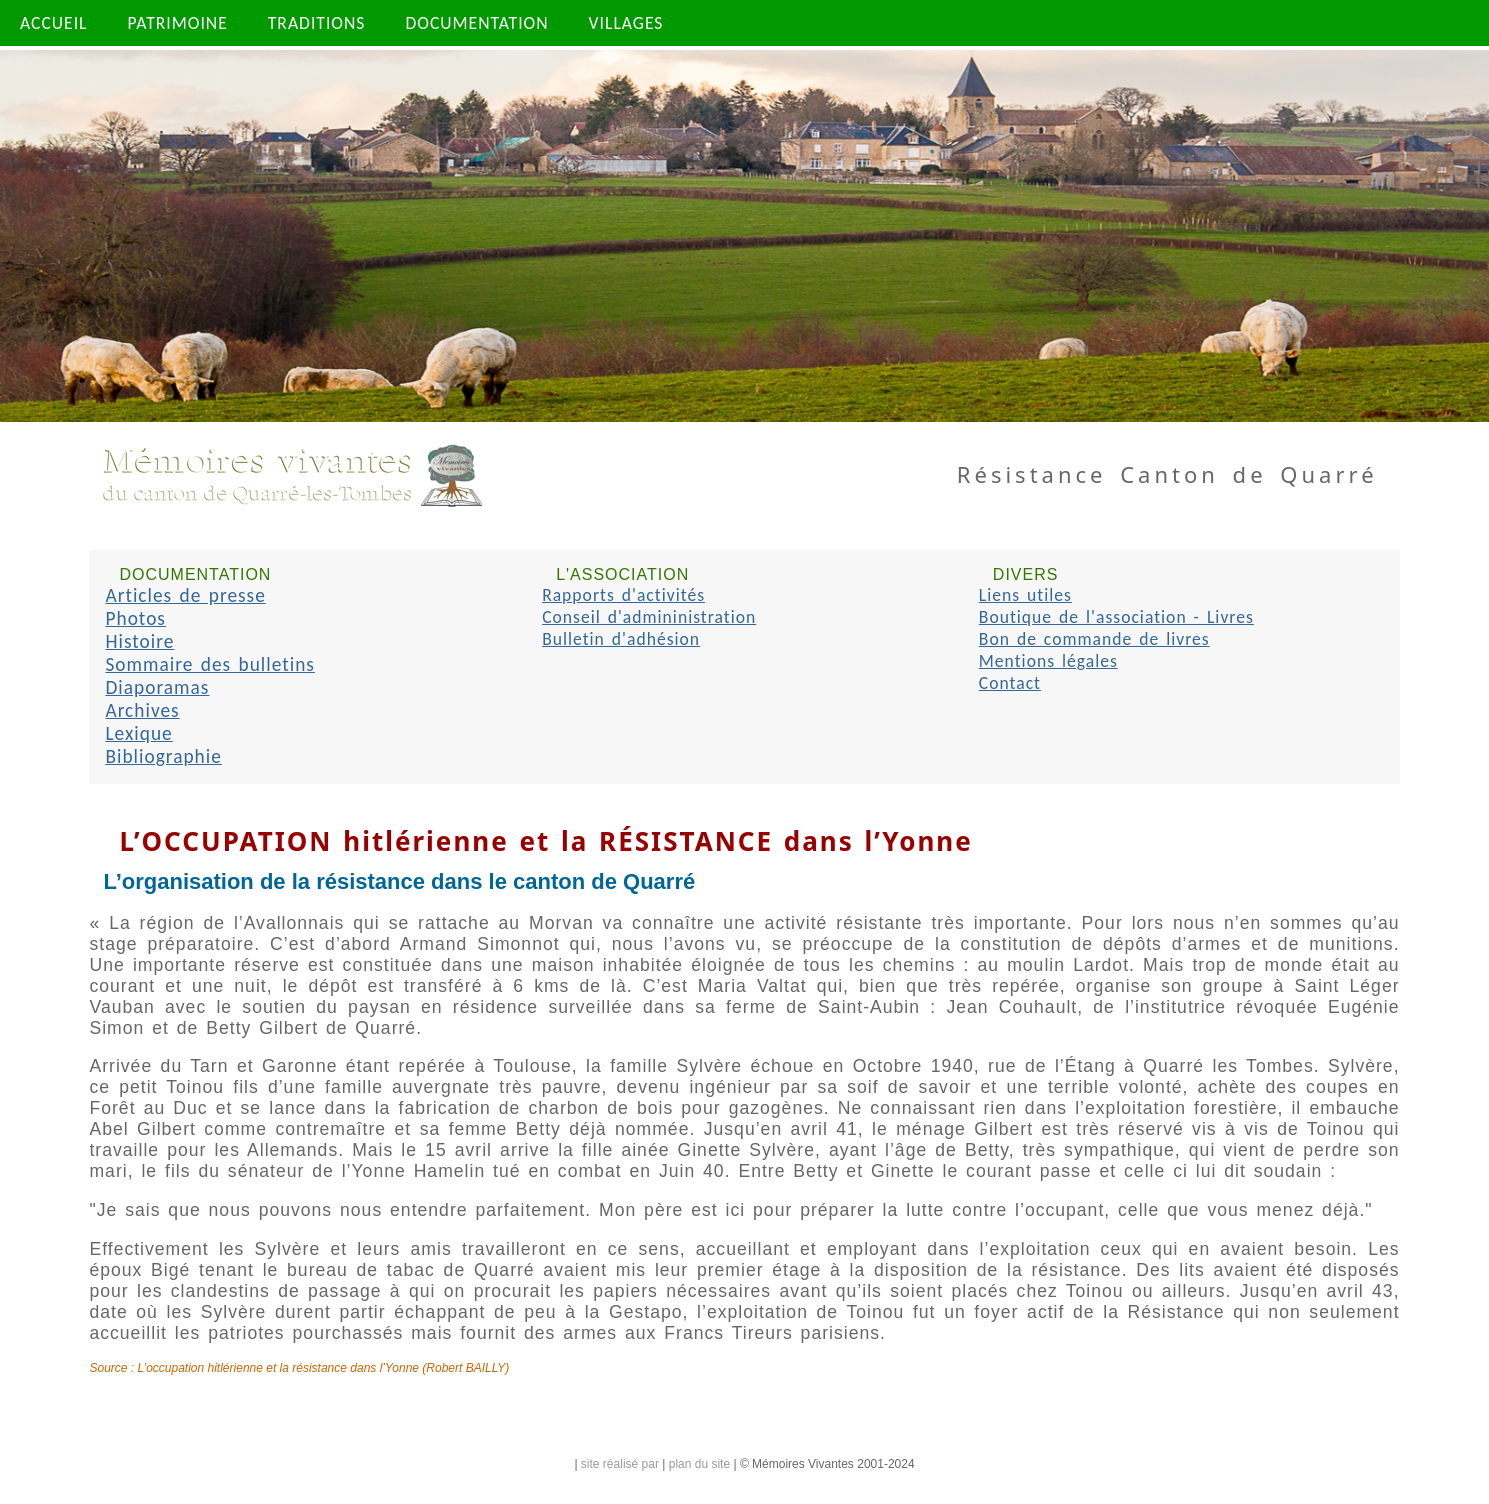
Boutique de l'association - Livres (1116, 617)
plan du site (699, 1464)
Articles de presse (185, 595)
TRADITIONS (317, 23)
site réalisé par (620, 1464)
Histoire (139, 641)
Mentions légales (1048, 661)
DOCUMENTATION (476, 23)
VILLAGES (626, 23)
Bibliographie (163, 756)
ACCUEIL (54, 23)
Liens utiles (1025, 595)
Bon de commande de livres (1094, 639)
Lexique (138, 733)
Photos (135, 618)
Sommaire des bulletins (209, 664)
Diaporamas (157, 687)
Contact (1010, 683)
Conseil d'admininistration (649, 617)
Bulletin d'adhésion (621, 639)
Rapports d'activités (623, 595)
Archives (142, 710)
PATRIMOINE (178, 23)
